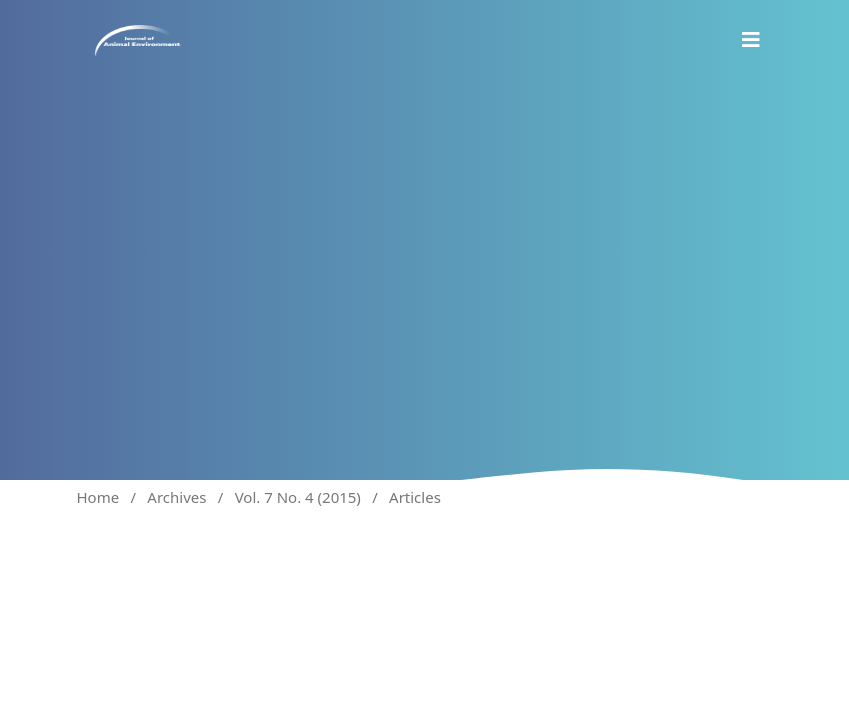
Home (98, 497)
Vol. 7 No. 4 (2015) (298, 497)
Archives (176, 497)
